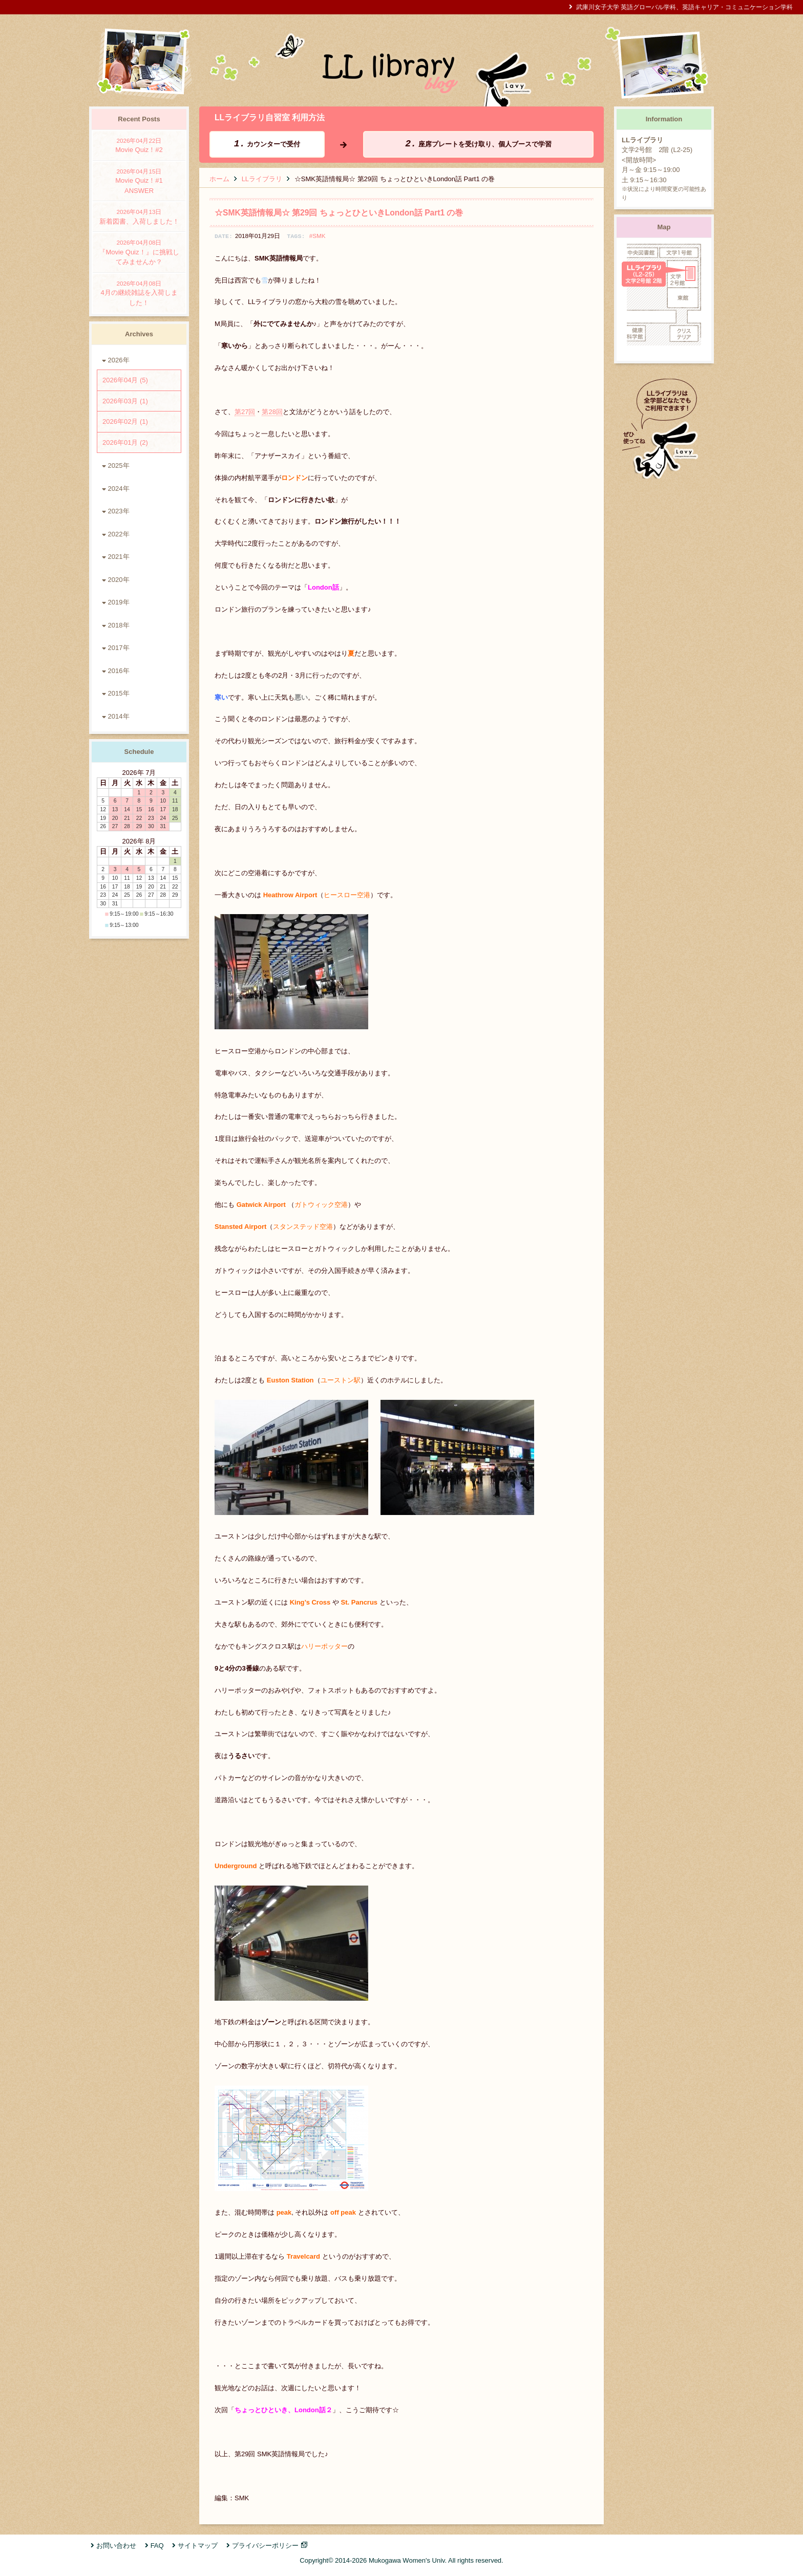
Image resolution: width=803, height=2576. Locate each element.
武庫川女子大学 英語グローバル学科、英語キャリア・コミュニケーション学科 (684, 7)
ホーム (219, 179)
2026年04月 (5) (125, 380)
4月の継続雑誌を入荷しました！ (139, 293)
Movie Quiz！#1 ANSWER (139, 180)
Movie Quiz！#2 (139, 145)
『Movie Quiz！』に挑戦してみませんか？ (139, 252)
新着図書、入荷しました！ (139, 216)
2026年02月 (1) (125, 421)
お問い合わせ (116, 2545)
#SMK (317, 235)
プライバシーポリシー (265, 2545)
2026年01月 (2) (125, 442)
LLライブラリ (262, 179)
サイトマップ (198, 2545)
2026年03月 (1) (125, 401)
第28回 (272, 412)
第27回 (245, 412)
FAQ (157, 2545)
